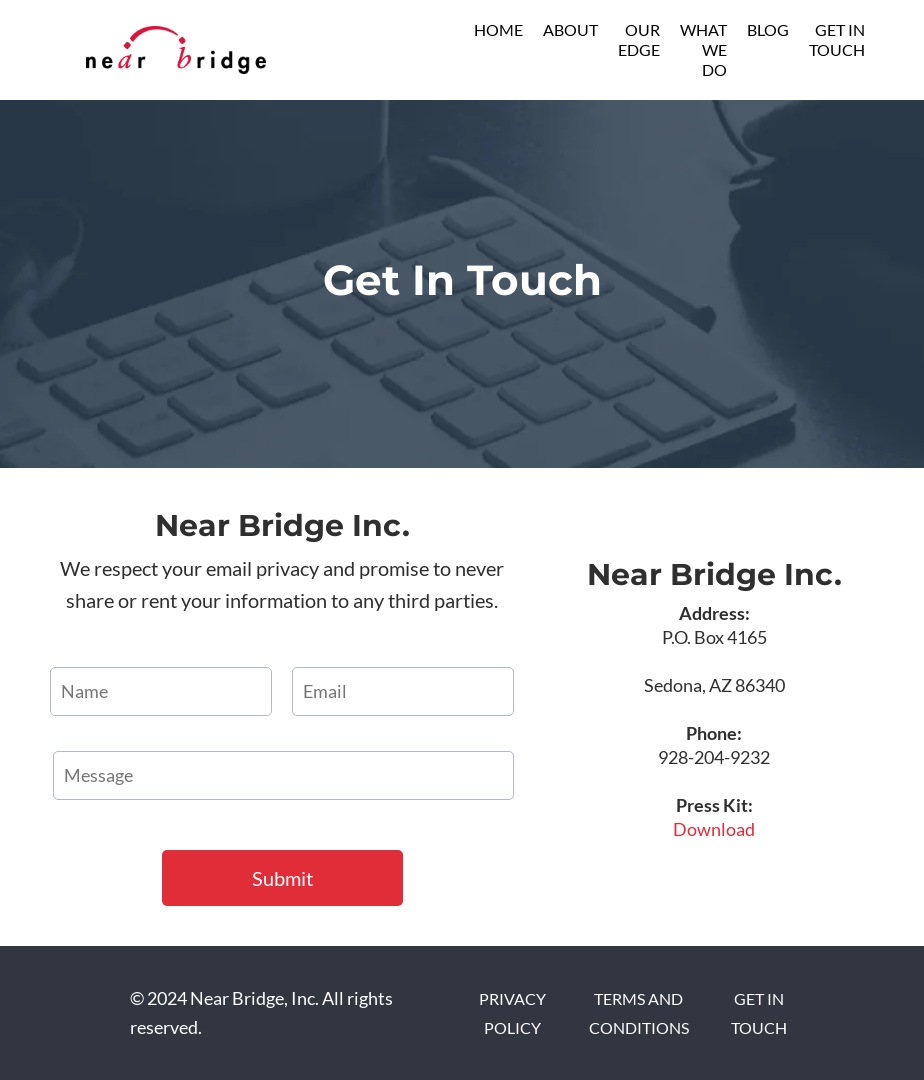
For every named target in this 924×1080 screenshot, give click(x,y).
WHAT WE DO (703, 49)
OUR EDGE (639, 39)
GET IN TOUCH (837, 39)
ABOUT (570, 29)
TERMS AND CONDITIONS (639, 1013)
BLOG (768, 29)
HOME (498, 29)
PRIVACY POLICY (512, 1013)
